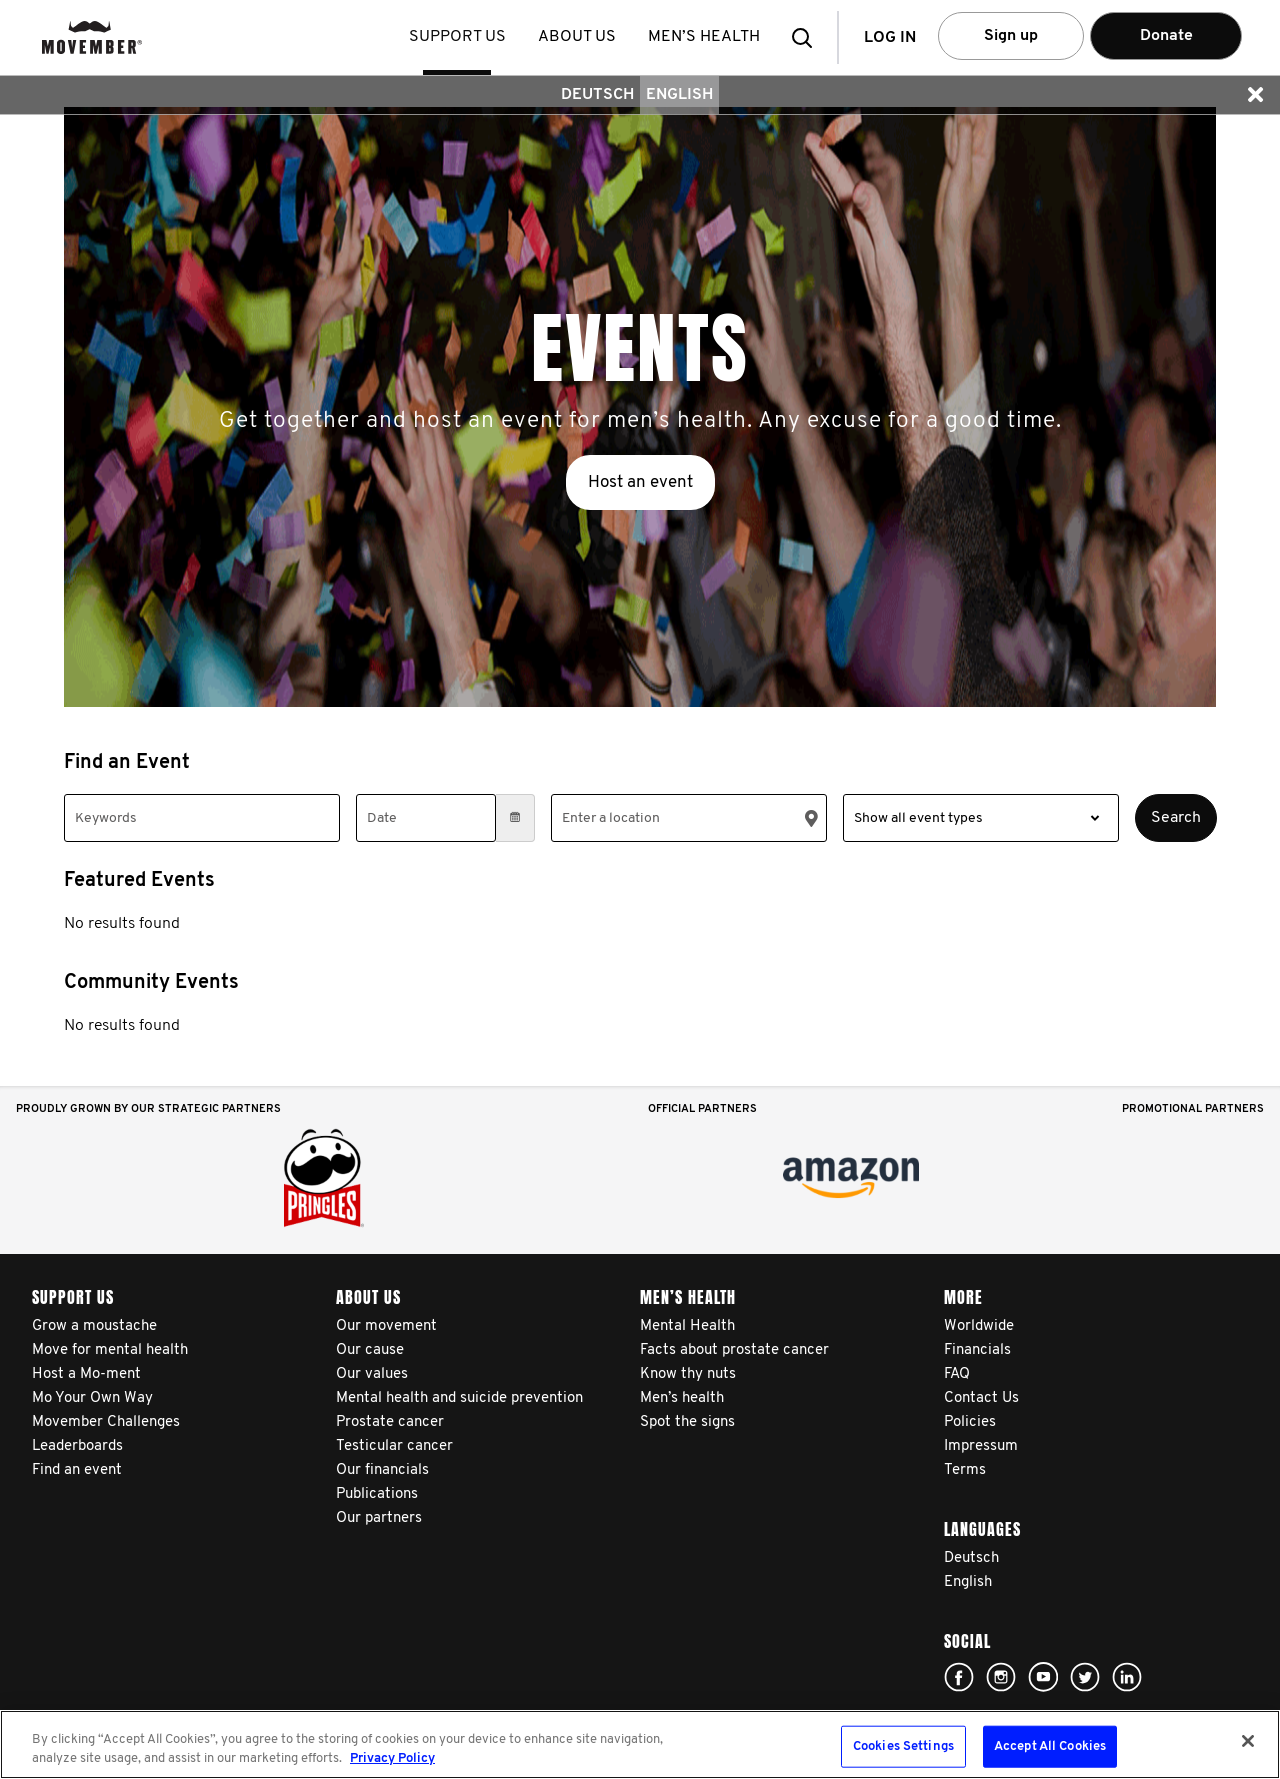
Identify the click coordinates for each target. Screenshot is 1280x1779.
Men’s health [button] (706, 37)
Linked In (1127, 1677)
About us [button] (579, 37)
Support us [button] (459, 37)
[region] (640, 1744)
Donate (1166, 36)
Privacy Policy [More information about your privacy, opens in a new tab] (392, 1758)
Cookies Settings (903, 1746)
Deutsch (597, 95)
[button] (808, 37)
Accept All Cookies (1050, 1746)
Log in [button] (890, 38)
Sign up (1011, 36)
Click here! (959, 1677)
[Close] (1248, 1741)
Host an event (640, 482)
